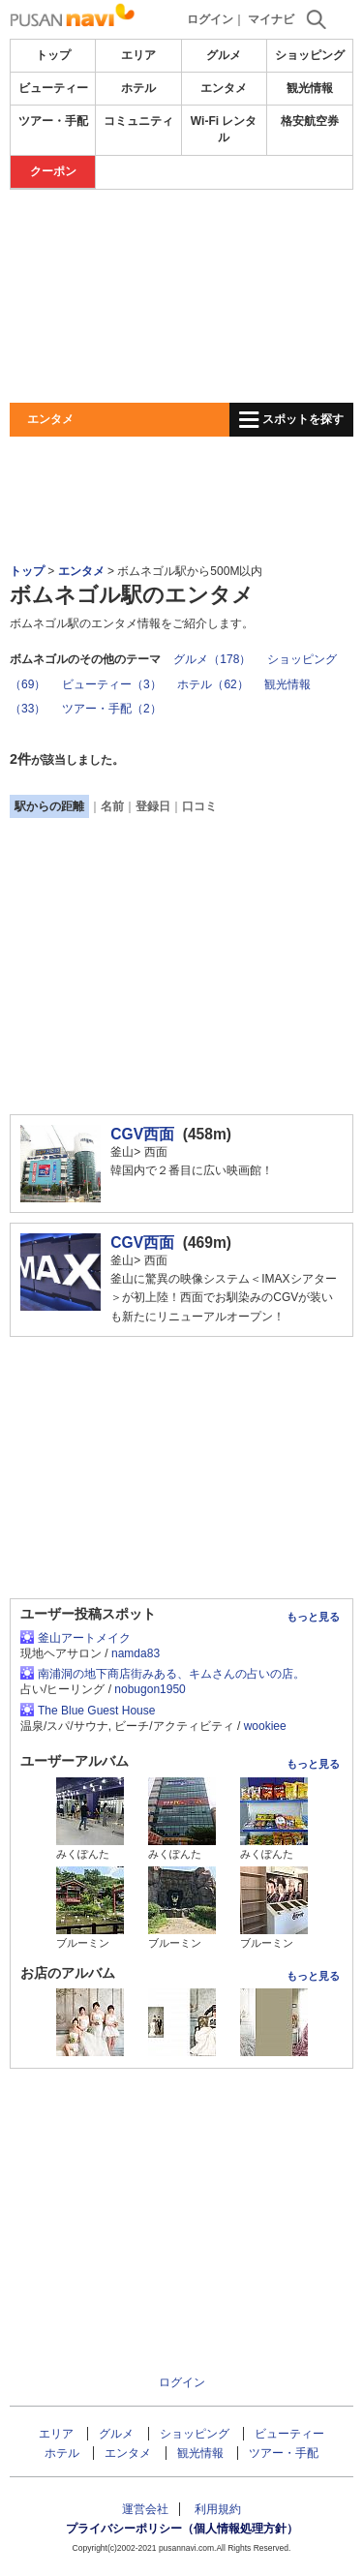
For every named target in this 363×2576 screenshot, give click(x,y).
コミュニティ (138, 121)
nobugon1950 (149, 1689)
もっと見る (313, 1616)
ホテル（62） (212, 684)
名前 (112, 806)
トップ (53, 55)
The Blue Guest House (96, 1710)
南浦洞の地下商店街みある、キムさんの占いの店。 (171, 1674)
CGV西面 (142, 1134)
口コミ (199, 806)
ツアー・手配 (53, 121)
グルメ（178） (212, 659)
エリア (138, 55)
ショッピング (310, 55)
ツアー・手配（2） (112, 708)
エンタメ (223, 88)
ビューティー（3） (112, 684)
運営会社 (145, 2509)
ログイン (210, 19)
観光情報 (310, 88)
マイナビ (271, 19)
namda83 (135, 1653)
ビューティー (53, 88)
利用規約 (218, 2509)
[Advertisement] (181, 296)
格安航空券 (310, 121)
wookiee (265, 1726)
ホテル (138, 88)
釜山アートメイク (84, 1638)
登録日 (153, 806)
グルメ (223, 55)
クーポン (53, 171)
